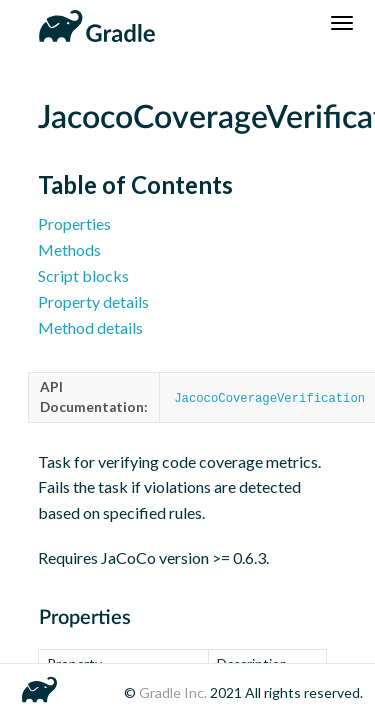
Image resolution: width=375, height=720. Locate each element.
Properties (74, 223)
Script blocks (83, 275)
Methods (69, 249)
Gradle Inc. (174, 692)
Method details (90, 327)
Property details (93, 301)
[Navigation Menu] (342, 23)
